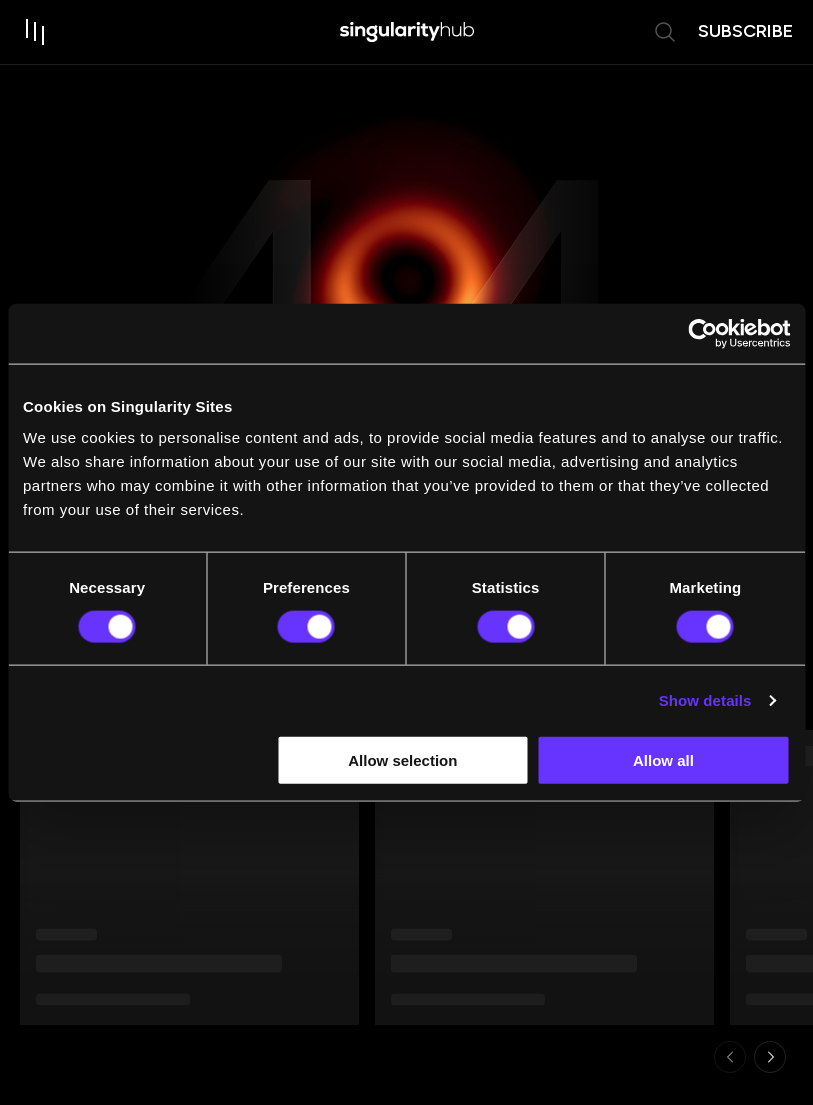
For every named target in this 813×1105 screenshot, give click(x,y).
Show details (705, 699)
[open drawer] (36, 32)
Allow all (663, 760)
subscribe (745, 31)
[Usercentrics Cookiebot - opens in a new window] (702, 333)
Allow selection (402, 760)
